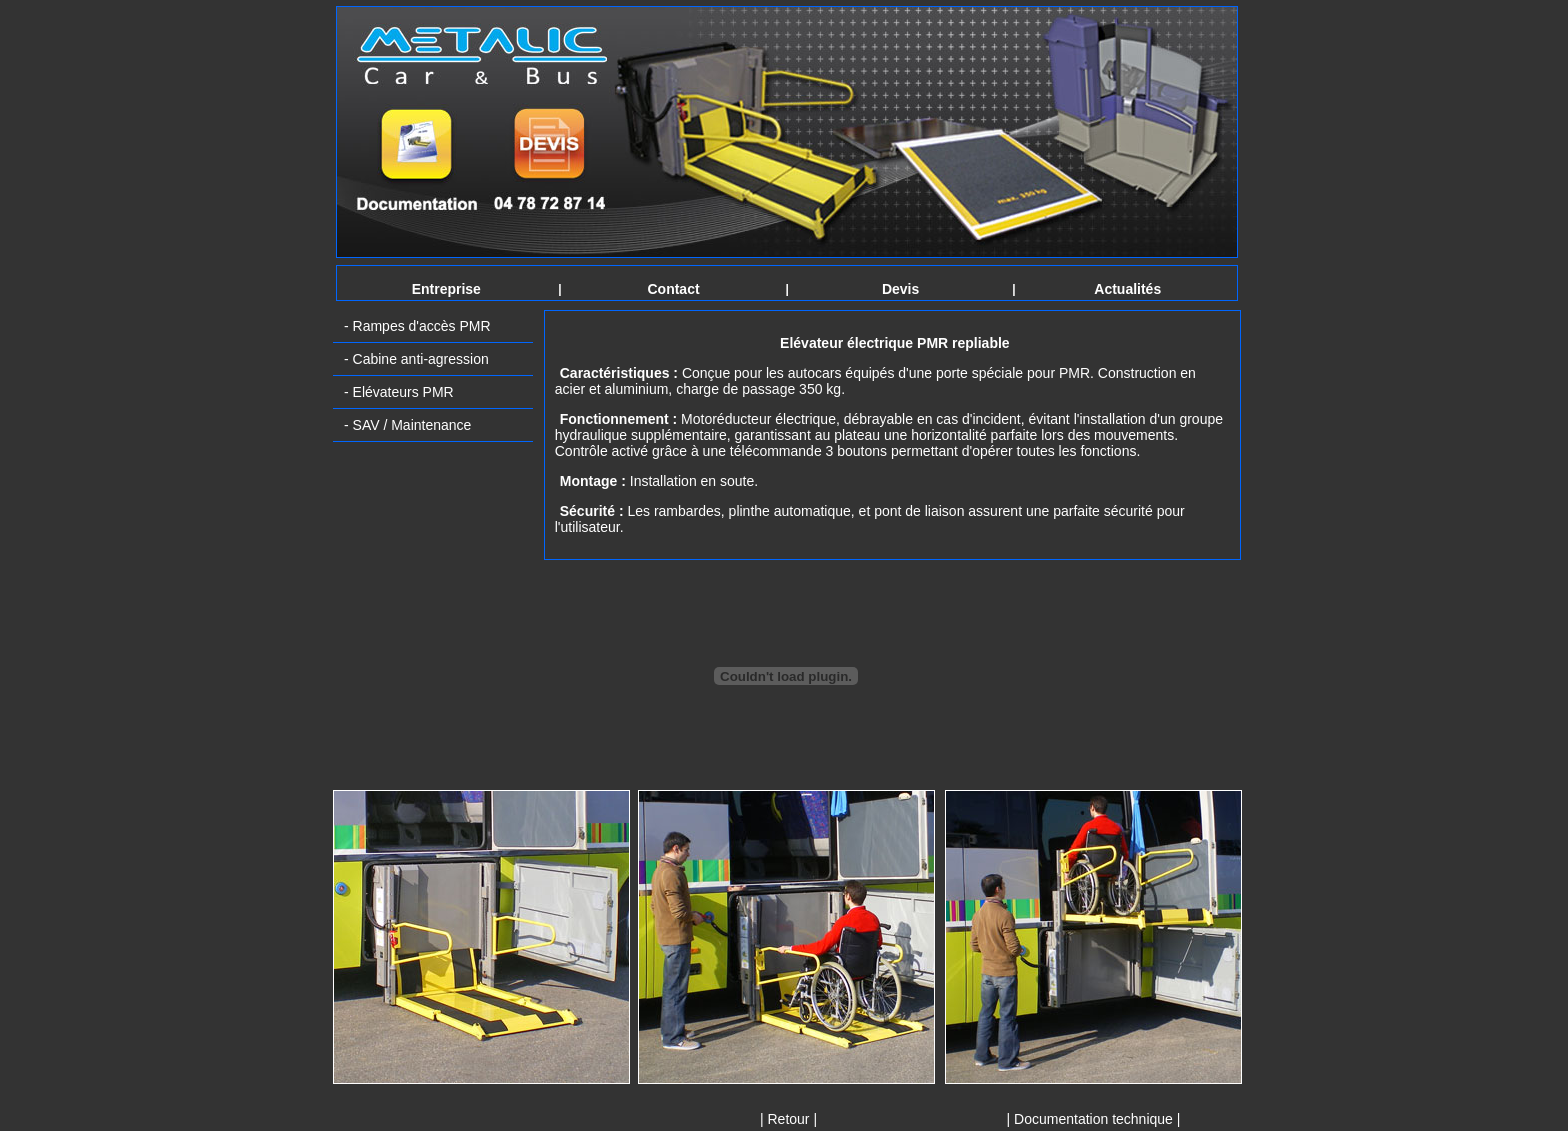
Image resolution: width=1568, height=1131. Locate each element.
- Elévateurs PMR (399, 392)
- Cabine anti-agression (416, 359)
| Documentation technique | (1094, 1119)
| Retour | (788, 1119)
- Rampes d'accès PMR (417, 326)
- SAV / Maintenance (407, 425)
